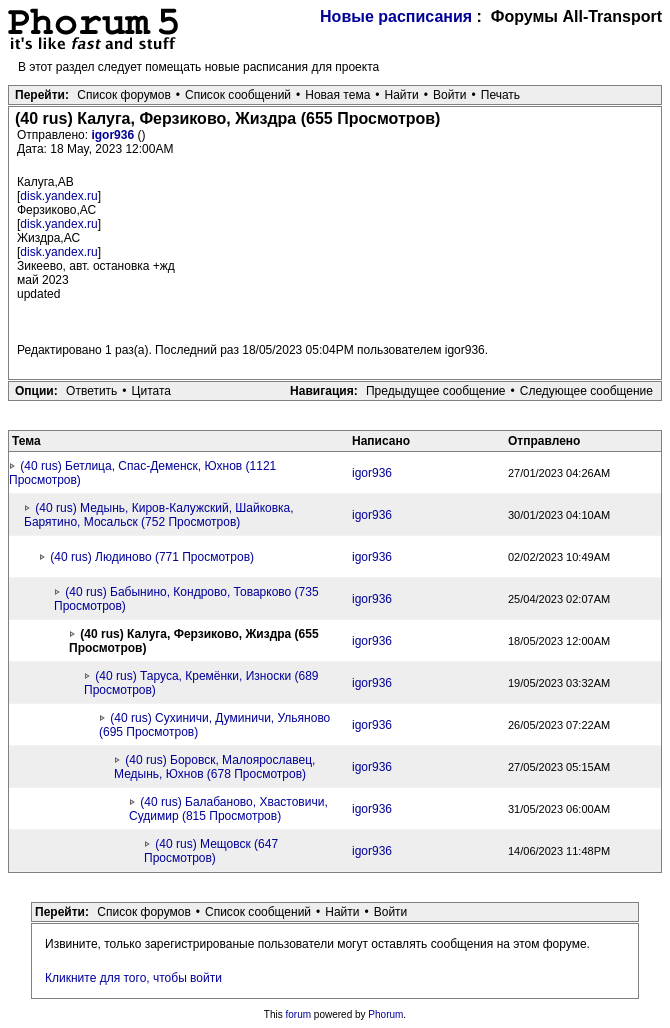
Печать (500, 95)
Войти (450, 95)
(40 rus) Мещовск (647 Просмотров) (211, 851)
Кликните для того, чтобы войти (133, 978)
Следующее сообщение (586, 391)
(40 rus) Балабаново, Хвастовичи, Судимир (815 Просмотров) (228, 809)
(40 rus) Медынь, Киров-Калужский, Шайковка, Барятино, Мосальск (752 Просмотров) (159, 515)
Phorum (385, 1014)
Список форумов (124, 95)
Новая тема (337, 95)
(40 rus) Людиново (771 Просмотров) (152, 557)
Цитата (151, 391)
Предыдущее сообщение (436, 391)
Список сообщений (238, 95)
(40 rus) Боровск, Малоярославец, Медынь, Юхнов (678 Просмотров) (214, 767)
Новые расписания (396, 16)
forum (299, 1014)
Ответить (91, 391)
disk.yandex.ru (58, 196)
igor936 (114, 135)
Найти (402, 95)
